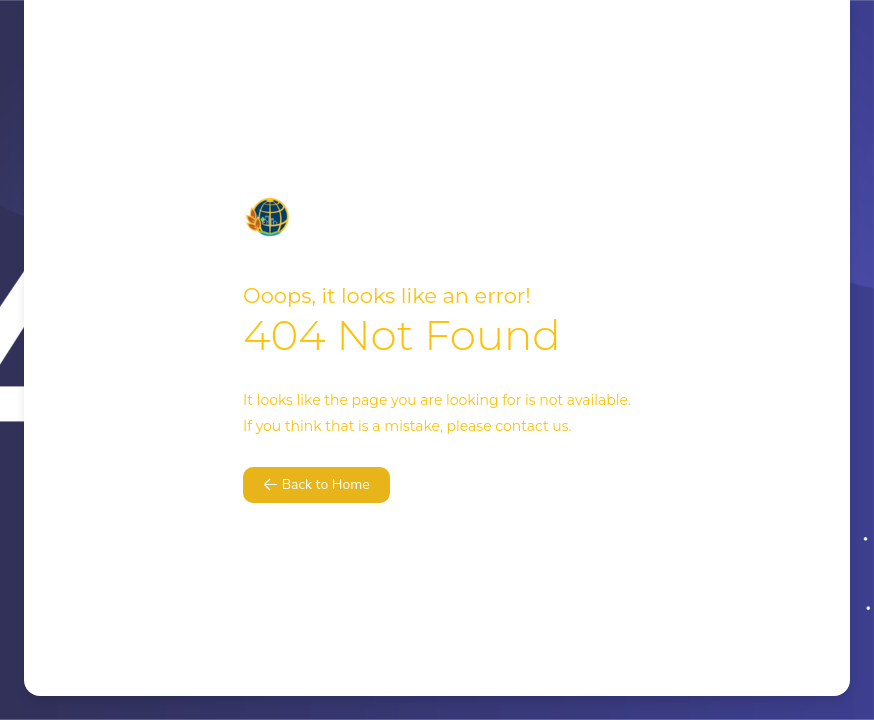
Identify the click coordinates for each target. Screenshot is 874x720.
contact (521, 426)
